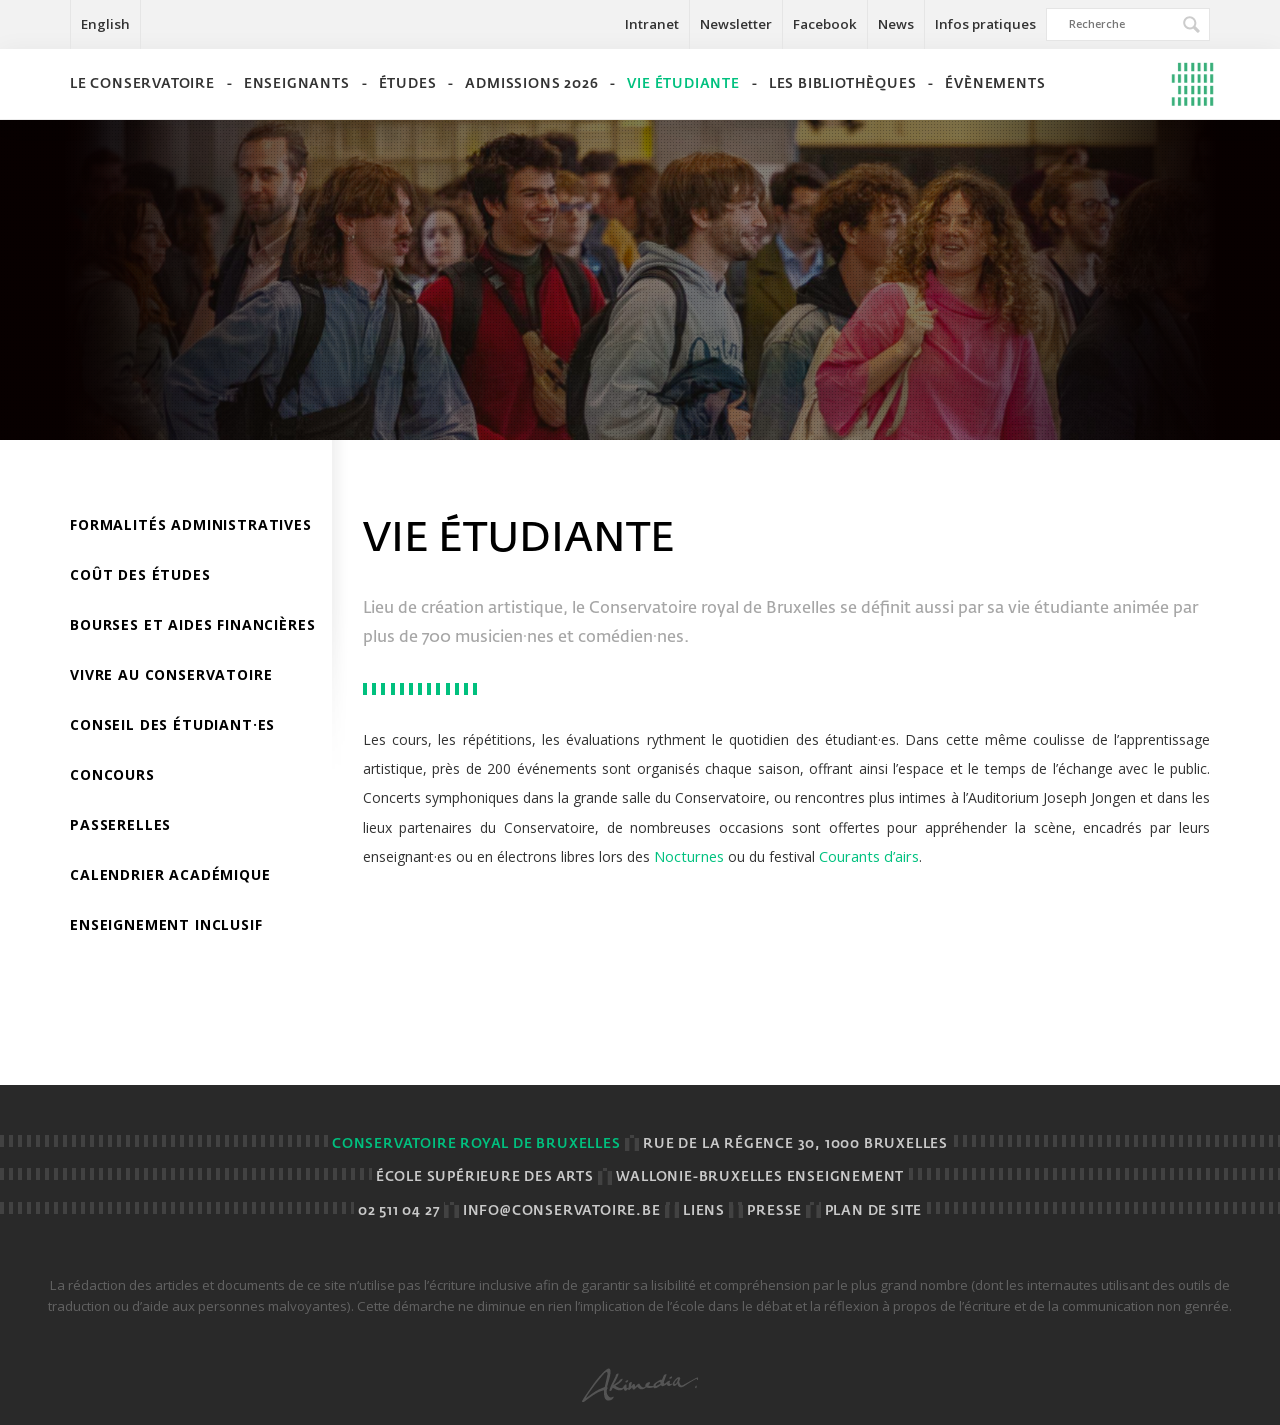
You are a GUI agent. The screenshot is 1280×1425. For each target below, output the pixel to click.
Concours (112, 774)
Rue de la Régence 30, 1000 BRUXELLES (795, 1144)
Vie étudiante (683, 84)
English (105, 24)
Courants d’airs (869, 856)
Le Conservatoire (142, 84)
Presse (774, 1211)
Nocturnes (689, 856)
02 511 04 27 (399, 1211)
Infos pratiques (985, 24)
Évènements (995, 84)
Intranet (652, 24)
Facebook (825, 24)
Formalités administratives (191, 524)
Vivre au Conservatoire (171, 674)
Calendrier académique (170, 874)
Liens (704, 1211)
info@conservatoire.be (562, 1211)
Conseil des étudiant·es (172, 724)
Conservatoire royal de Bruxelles (476, 1144)
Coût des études (140, 574)
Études (408, 84)
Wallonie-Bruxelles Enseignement (760, 1177)
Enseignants (297, 84)
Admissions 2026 (531, 84)
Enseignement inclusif (166, 924)
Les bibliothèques (843, 84)
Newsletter (736, 24)
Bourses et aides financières (193, 624)
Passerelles (120, 824)
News (896, 24)
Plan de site (874, 1211)
